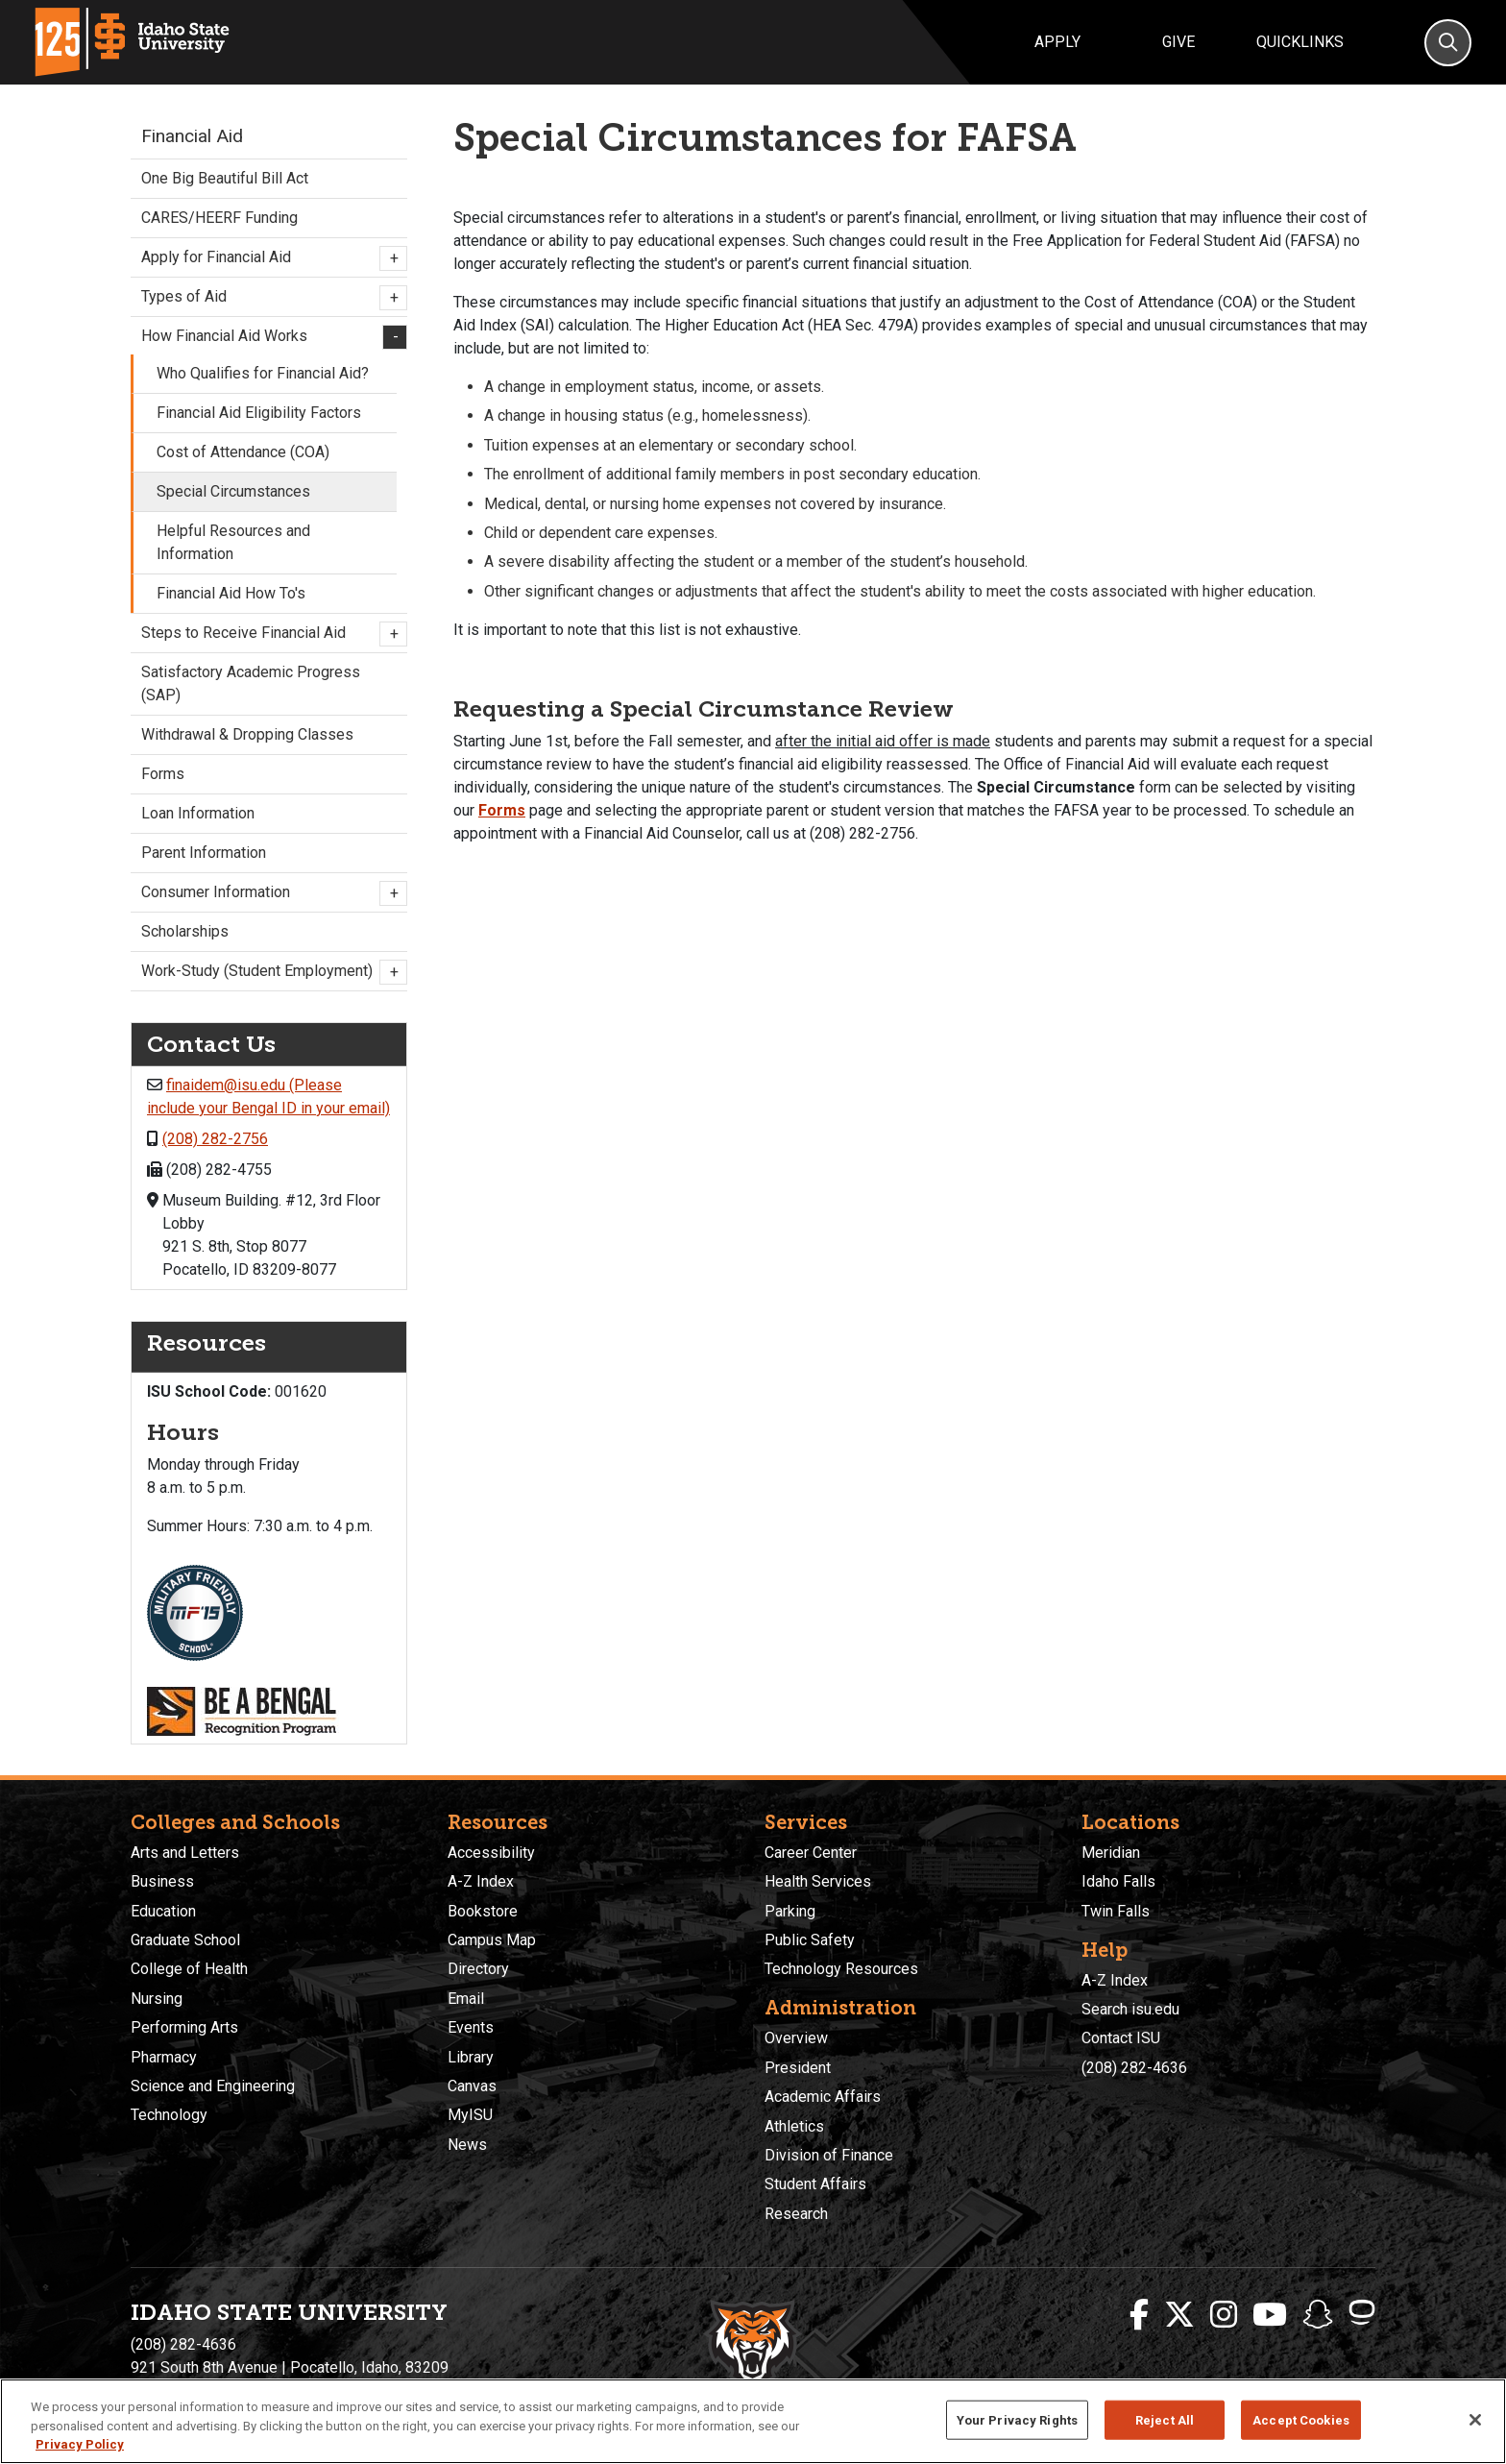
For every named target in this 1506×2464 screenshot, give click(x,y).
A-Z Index (481, 1881)
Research (796, 2214)
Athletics (794, 2126)
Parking (790, 1911)
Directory (478, 1969)
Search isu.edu (1130, 2009)
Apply (1057, 42)
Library (471, 2057)
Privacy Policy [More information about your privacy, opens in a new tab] (80, 2444)
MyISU (470, 2115)
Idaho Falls (1118, 1881)
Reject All (1164, 2419)
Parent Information (203, 852)
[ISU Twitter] (1179, 2315)
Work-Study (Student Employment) (269, 972)
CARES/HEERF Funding (219, 217)
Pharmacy (164, 2057)
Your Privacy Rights (1017, 2419)
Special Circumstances (233, 491)
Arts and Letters (185, 1852)
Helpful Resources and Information (233, 542)
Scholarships (185, 931)
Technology (169, 2115)
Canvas (472, 2086)
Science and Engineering (213, 2086)
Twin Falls (1115, 1911)
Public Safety (810, 1940)
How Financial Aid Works (269, 337)
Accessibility (491, 1852)
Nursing (156, 1998)
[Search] (1447, 43)
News (467, 2144)
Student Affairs (815, 2184)
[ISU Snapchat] (1317, 2315)
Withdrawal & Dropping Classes (247, 734)
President (798, 2068)
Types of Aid (269, 297)
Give (1178, 42)
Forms (501, 810)
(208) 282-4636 (1134, 2068)
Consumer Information (269, 893)
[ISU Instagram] (1223, 2315)
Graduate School (185, 1940)
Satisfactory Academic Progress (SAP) (250, 683)
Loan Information (198, 813)
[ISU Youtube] (1269, 2315)
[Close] (1475, 2420)
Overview (796, 2038)
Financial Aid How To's (231, 593)
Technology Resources (841, 1969)
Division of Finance (829, 2155)
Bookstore (483, 1911)
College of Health (189, 1969)
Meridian (1110, 1852)
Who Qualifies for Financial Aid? (263, 373)
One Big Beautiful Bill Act (224, 178)
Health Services (818, 1881)
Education (163, 1911)
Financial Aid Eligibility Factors (259, 412)
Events (471, 2027)
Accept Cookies (1300, 2419)
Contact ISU (1120, 2038)
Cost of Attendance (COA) (243, 452)
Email (466, 1998)
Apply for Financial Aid (269, 258)
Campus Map (492, 1940)
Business (162, 1881)
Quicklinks (1300, 42)
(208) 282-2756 (215, 1139)
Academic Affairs (823, 2096)
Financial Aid (192, 136)
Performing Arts (184, 2027)
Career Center (811, 1852)
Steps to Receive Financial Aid (269, 634)
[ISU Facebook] (1139, 2315)
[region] (753, 2421)
